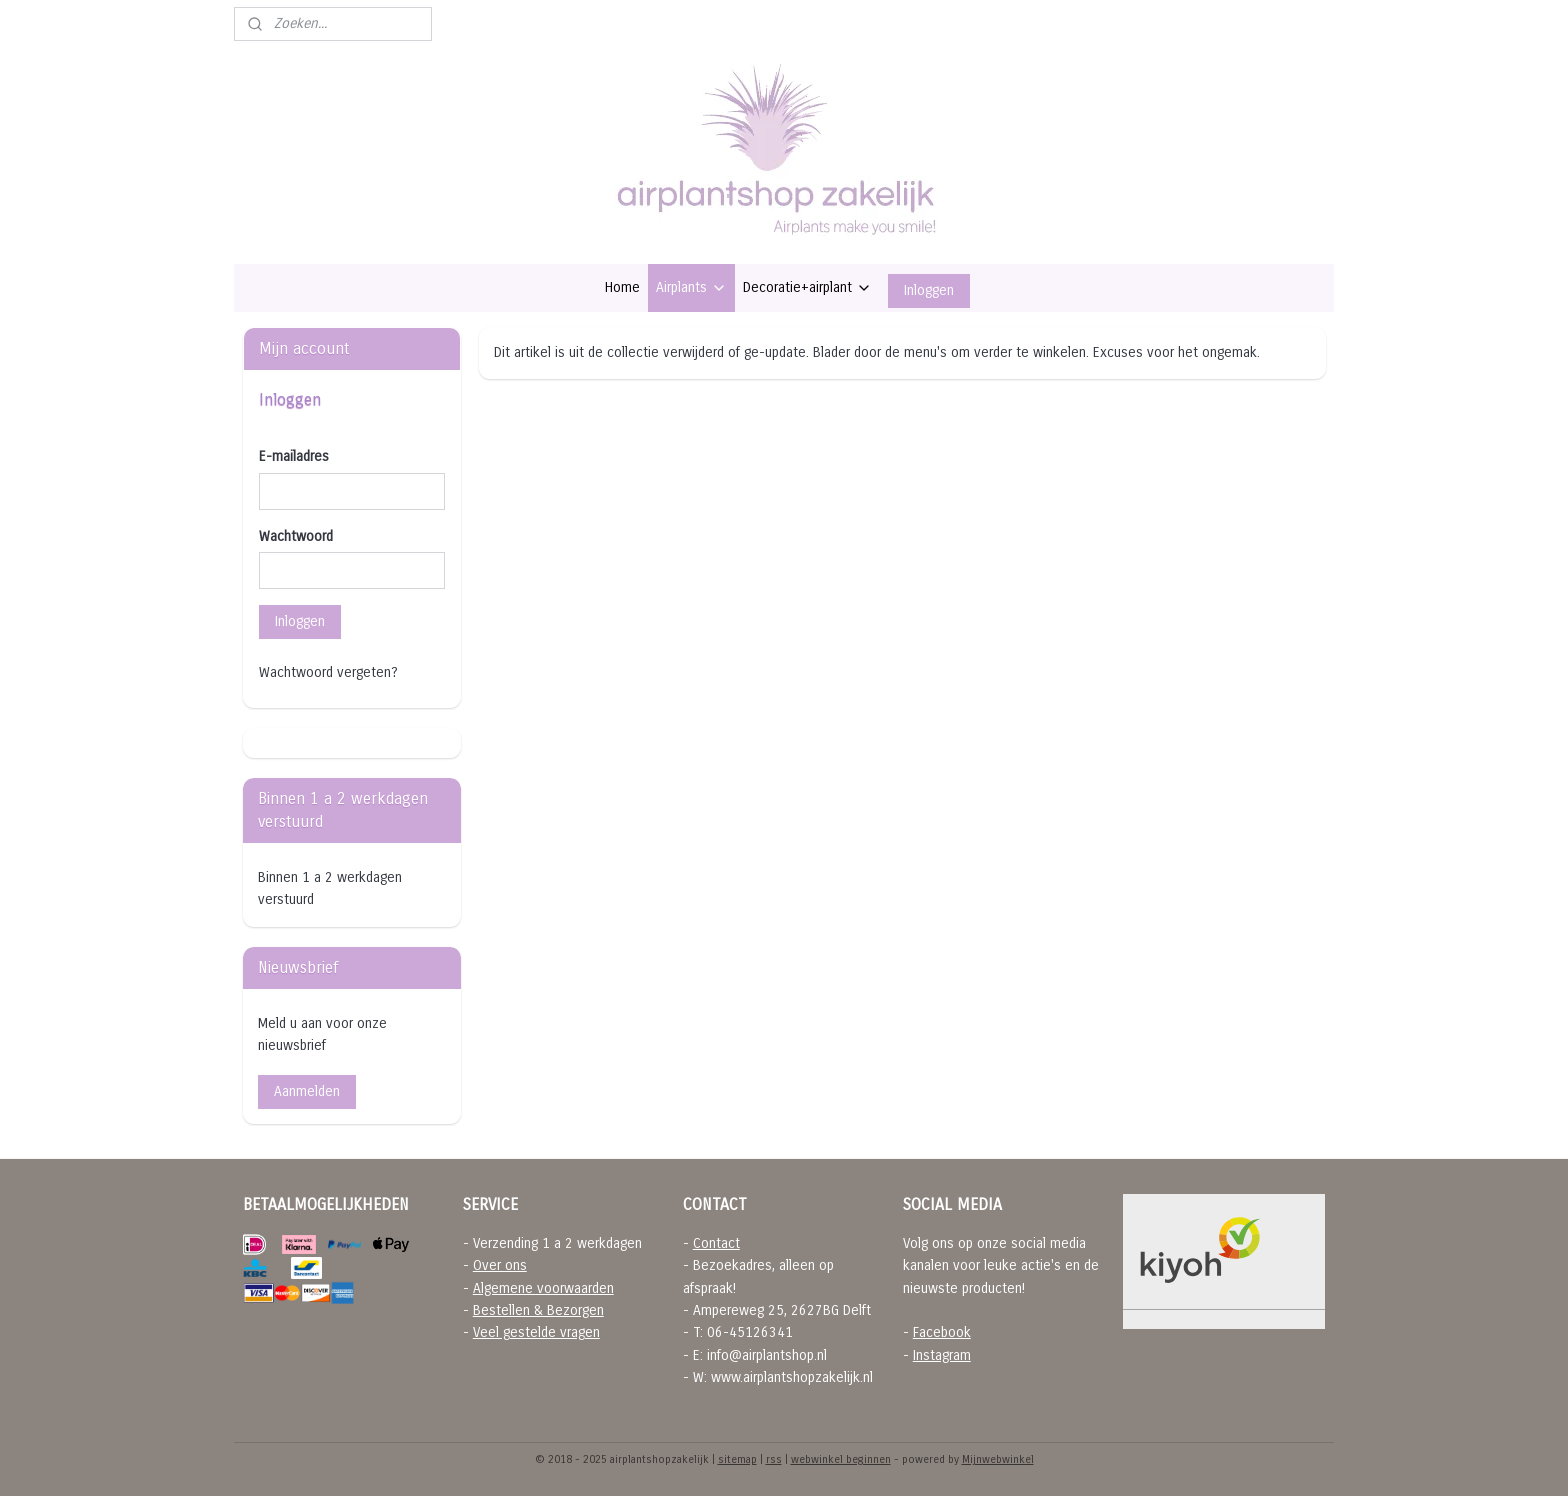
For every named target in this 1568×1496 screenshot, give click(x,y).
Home (622, 287)
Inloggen (929, 290)
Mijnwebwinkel (998, 1459)
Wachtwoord (296, 536)
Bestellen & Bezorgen (538, 1310)
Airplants (691, 287)
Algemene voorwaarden (543, 1288)
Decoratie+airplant (807, 287)
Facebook (942, 1332)
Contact (716, 1243)
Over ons (500, 1265)
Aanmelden (307, 1091)
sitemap (737, 1459)
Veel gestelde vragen (536, 1332)
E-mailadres (294, 456)
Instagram (942, 1355)
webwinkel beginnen (841, 1459)
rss (774, 1459)
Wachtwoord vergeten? (328, 672)
